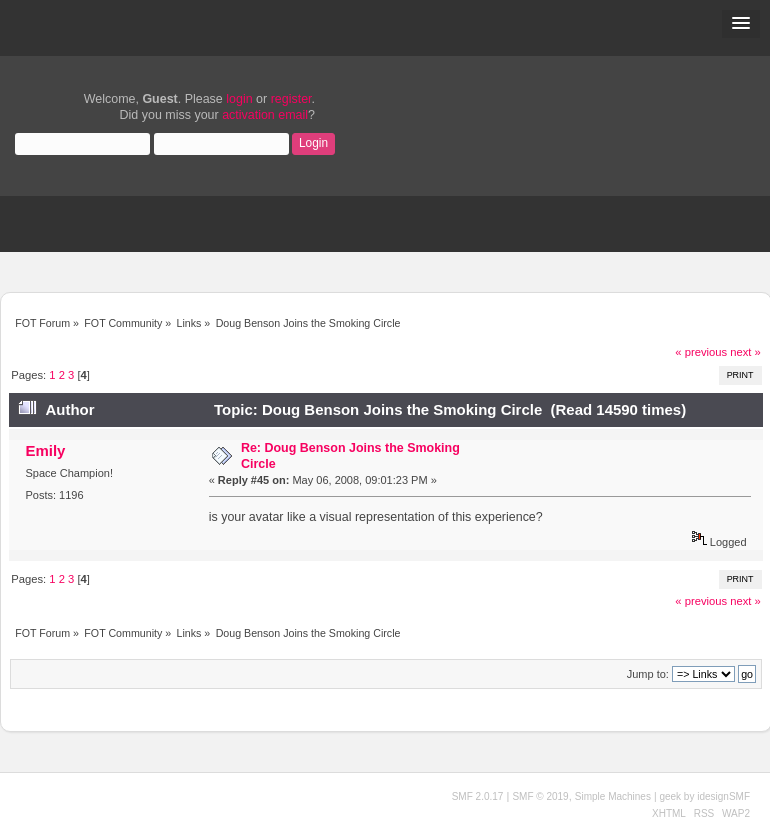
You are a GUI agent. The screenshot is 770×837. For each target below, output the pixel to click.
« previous (701, 352)
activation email (265, 115)
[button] (741, 24)
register (291, 99)
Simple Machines (613, 796)
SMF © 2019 (540, 796)
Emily (45, 450)
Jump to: (648, 674)
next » (745, 352)
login (239, 99)
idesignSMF (723, 796)
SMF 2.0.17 (478, 796)
